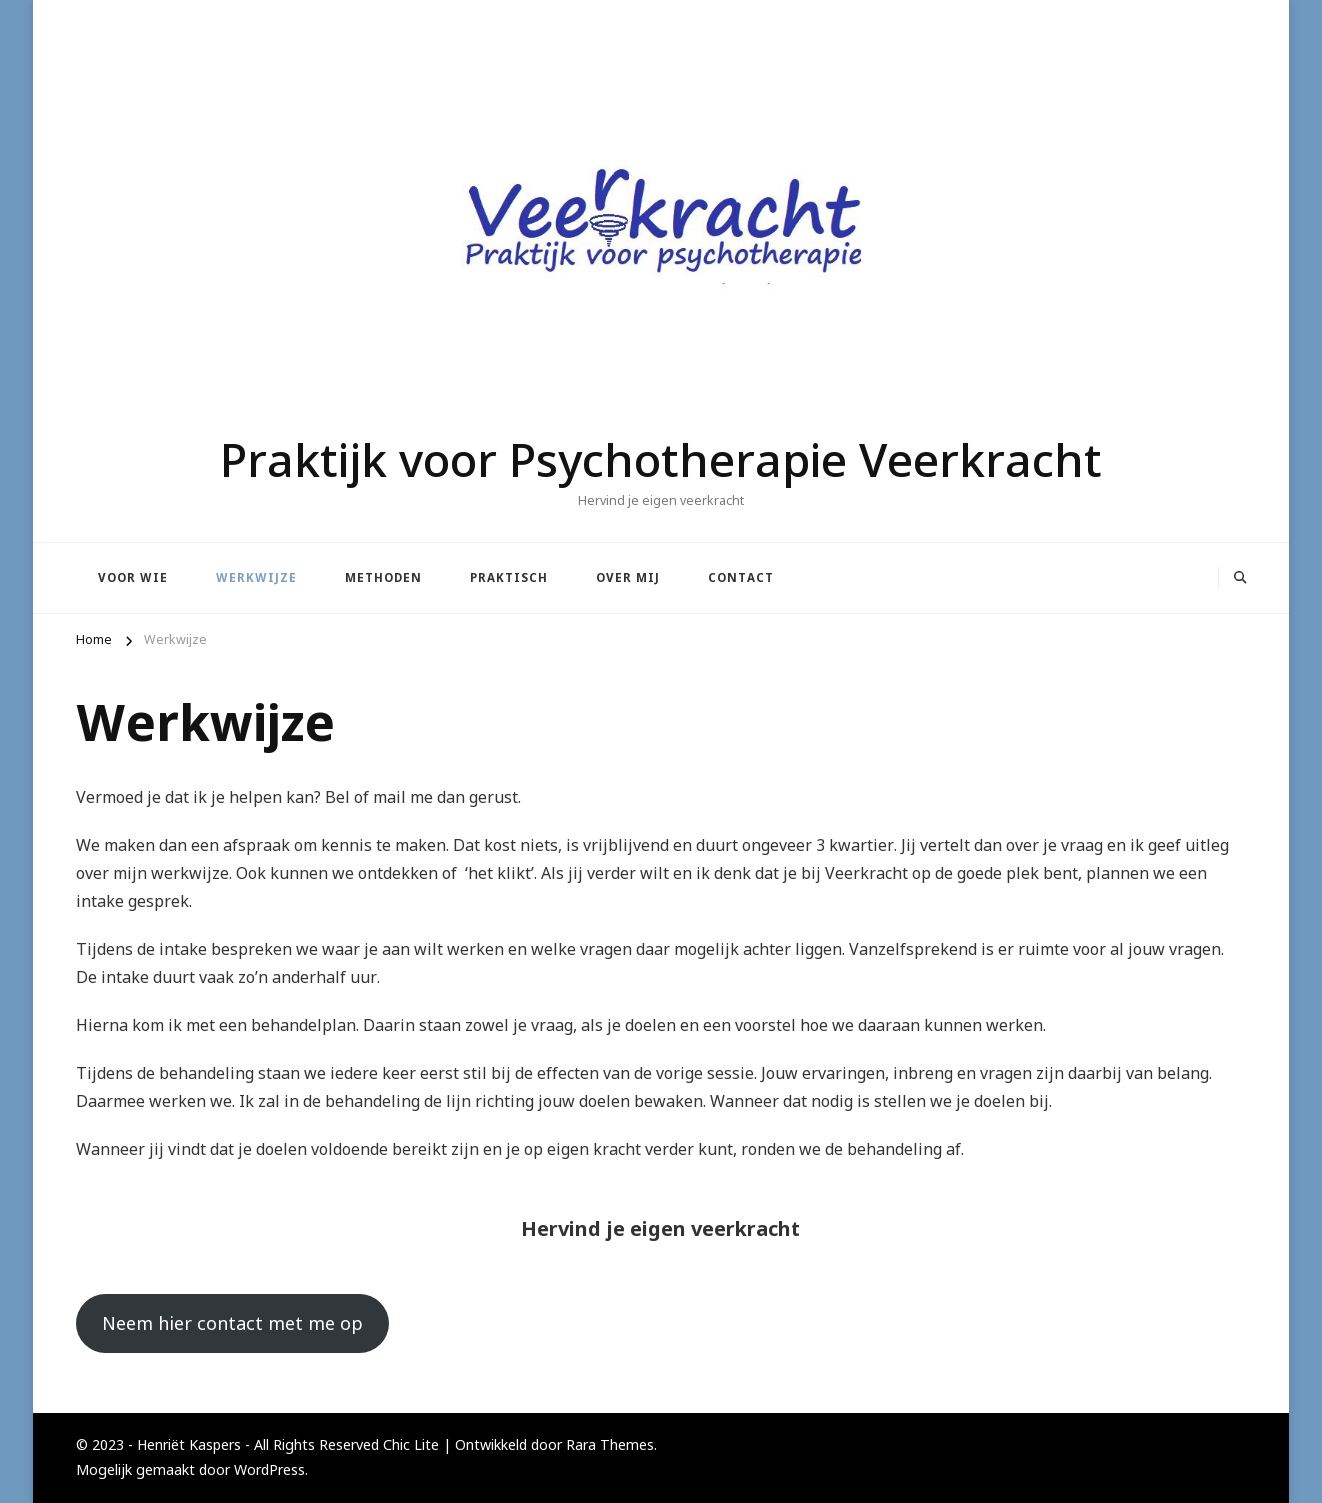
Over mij (628, 577)
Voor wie (133, 577)
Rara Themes (610, 1444)
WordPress (269, 1469)
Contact (741, 577)
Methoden (383, 577)
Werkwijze (256, 577)
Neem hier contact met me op (232, 1323)
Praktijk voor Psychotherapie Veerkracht (661, 459)
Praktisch (509, 577)
